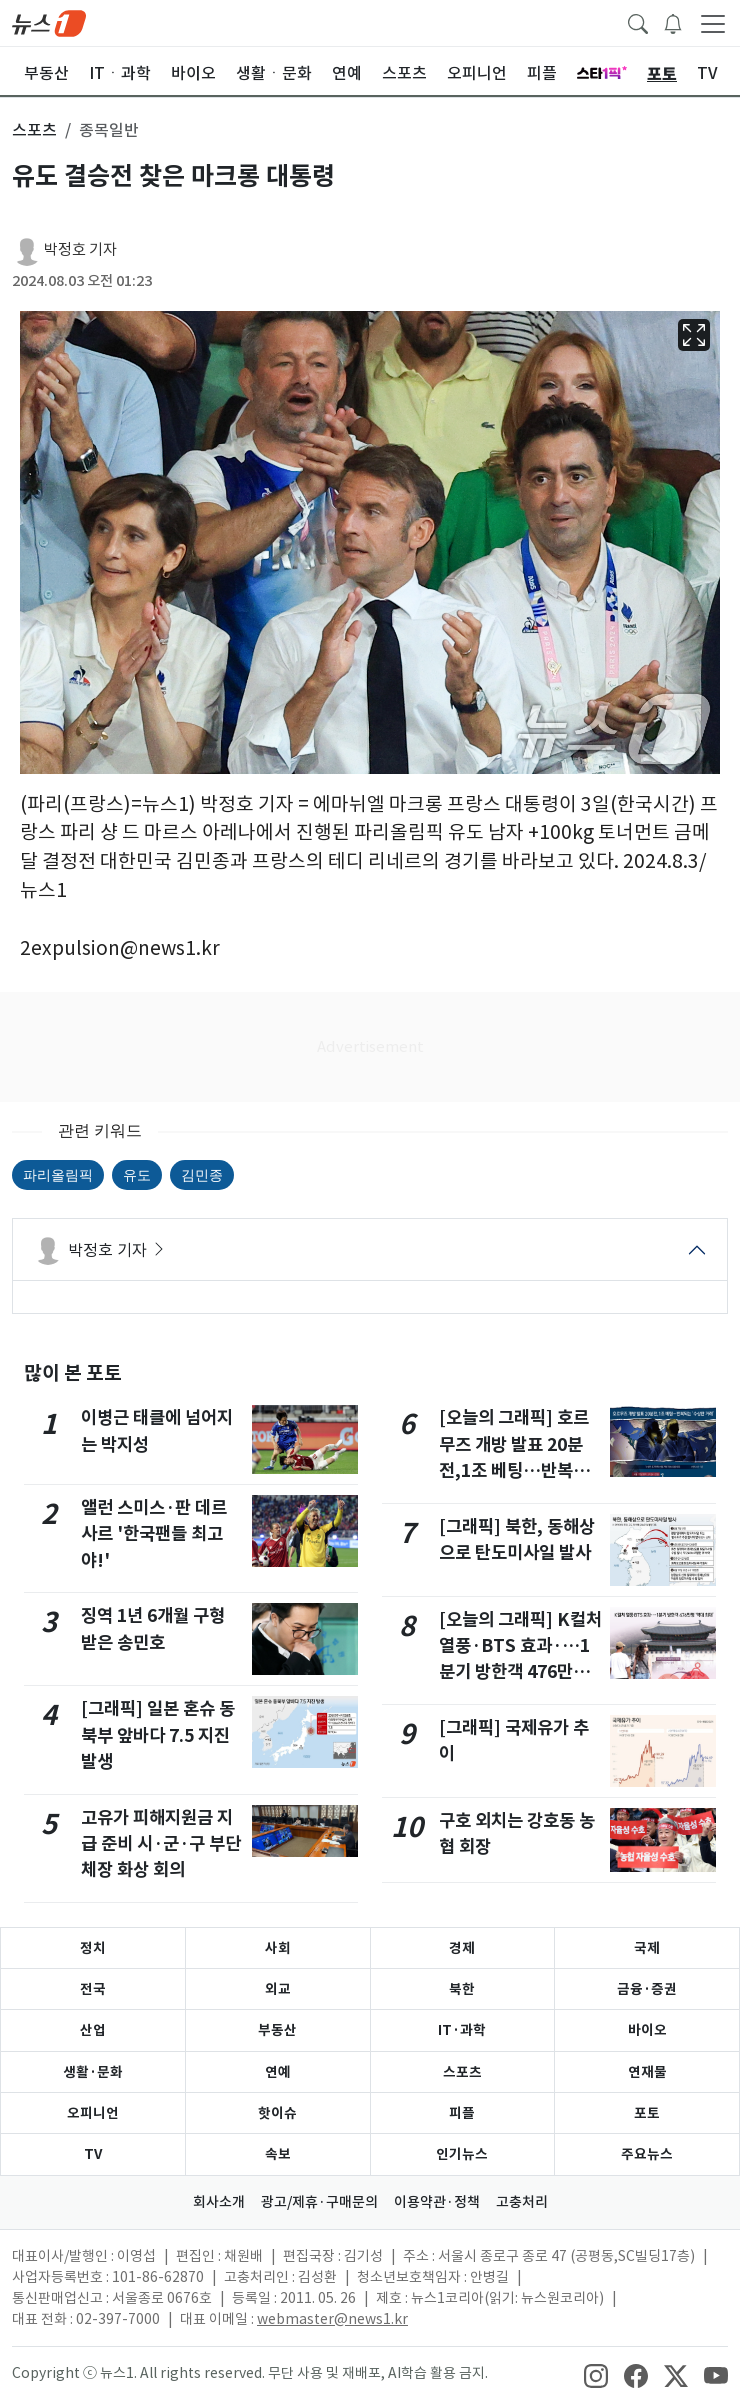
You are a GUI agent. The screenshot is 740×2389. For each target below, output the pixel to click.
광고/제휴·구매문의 (319, 2202)
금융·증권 (647, 1989)
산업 (93, 2030)
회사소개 (219, 2202)
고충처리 (522, 2202)
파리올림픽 (58, 1175)
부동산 (277, 2030)
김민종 (202, 1175)
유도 (137, 1175)
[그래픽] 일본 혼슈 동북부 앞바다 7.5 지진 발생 (158, 1735)
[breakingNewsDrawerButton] (673, 22)
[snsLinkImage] (596, 2375)
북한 (462, 1989)
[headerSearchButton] (638, 22)
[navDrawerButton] (713, 23)
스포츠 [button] (34, 130)
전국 (93, 1989)
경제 (462, 1948)
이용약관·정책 (437, 2202)
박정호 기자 (80, 249)
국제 (647, 1948)
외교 (278, 1989)
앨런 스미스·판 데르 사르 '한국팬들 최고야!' (154, 1534)
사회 (278, 1948)
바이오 (647, 2030)
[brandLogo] (49, 22)
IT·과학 (462, 2030)
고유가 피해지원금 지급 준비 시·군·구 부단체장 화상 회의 (161, 1844)
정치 (93, 1948)
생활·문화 (93, 2072)
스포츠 (462, 2072)
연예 (278, 2072)
